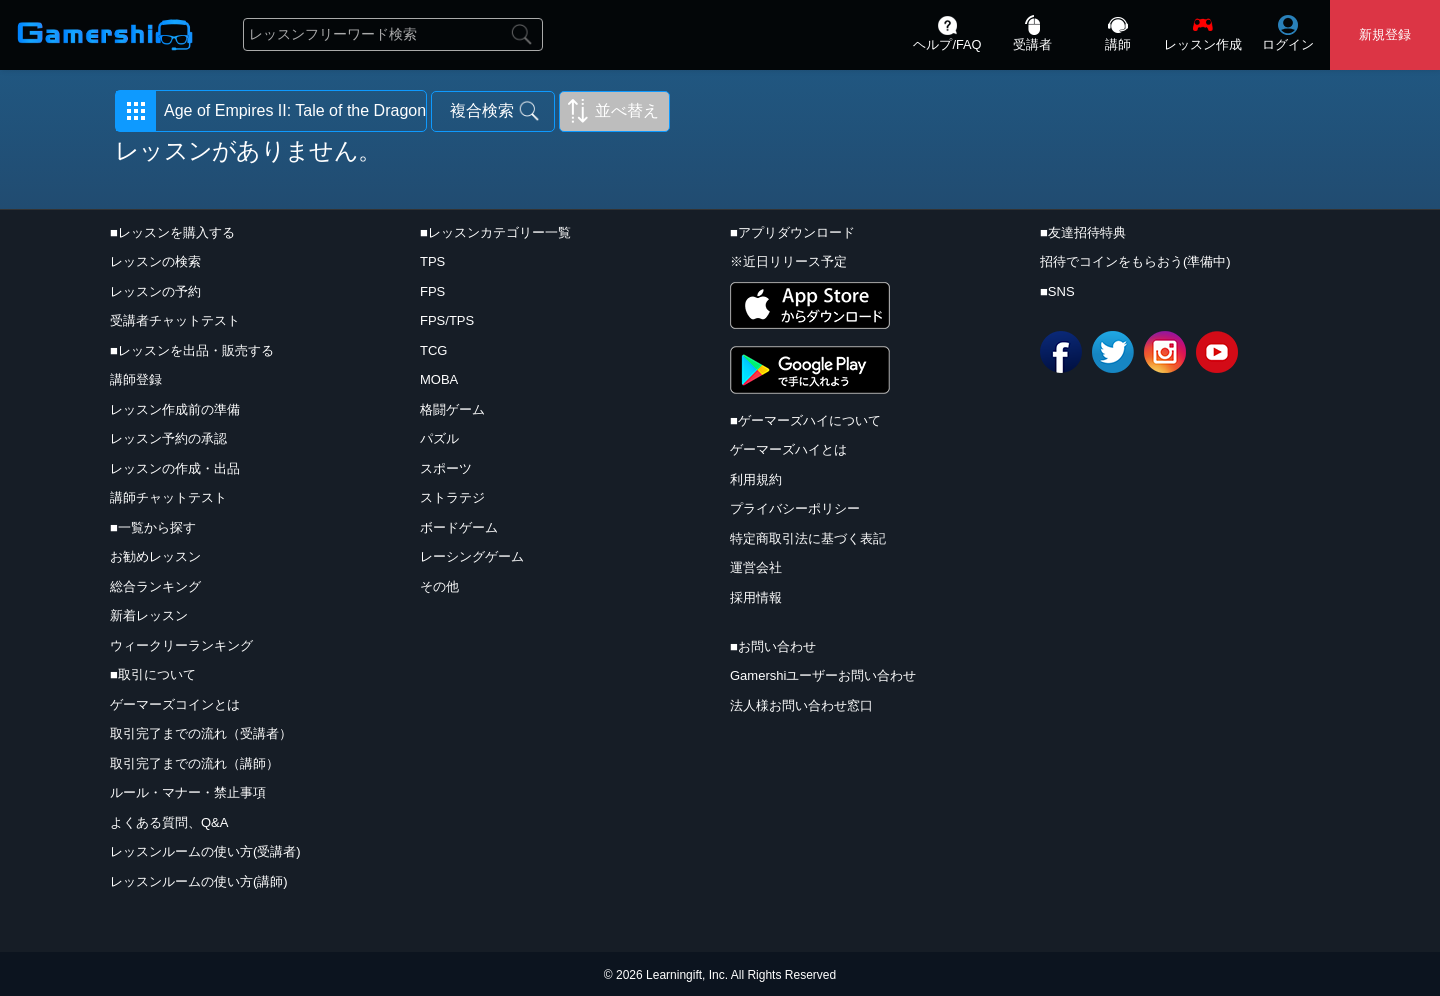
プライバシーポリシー (795, 508)
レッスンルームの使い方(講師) (199, 881)
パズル (439, 438)
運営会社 (756, 567)
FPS (432, 291)
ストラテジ (452, 497)
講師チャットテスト (168, 497)
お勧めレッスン (155, 556)
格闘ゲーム (452, 409)
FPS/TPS (447, 320)
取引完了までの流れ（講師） (194, 763)
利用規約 (756, 479)
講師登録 (136, 379)
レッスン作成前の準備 (175, 409)
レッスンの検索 (155, 261)
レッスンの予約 (155, 291)
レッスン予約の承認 (168, 438)
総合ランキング (155, 586)
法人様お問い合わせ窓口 (801, 705)
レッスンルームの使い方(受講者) (205, 851)
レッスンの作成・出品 (175, 468)
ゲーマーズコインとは (175, 704)
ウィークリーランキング (181, 645)
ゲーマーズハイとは (788, 449)
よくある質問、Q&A (169, 822)
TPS (432, 261)
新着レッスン (149, 615)
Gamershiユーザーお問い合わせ (823, 675)
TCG (433, 350)
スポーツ (446, 468)
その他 (439, 586)
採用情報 (756, 597)
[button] (271, 111)
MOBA (439, 379)
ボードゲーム (459, 527)
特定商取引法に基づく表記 (808, 538)
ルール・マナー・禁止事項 (188, 792)
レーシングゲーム (472, 556)
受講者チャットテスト (175, 320)
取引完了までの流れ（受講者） (201, 733)
